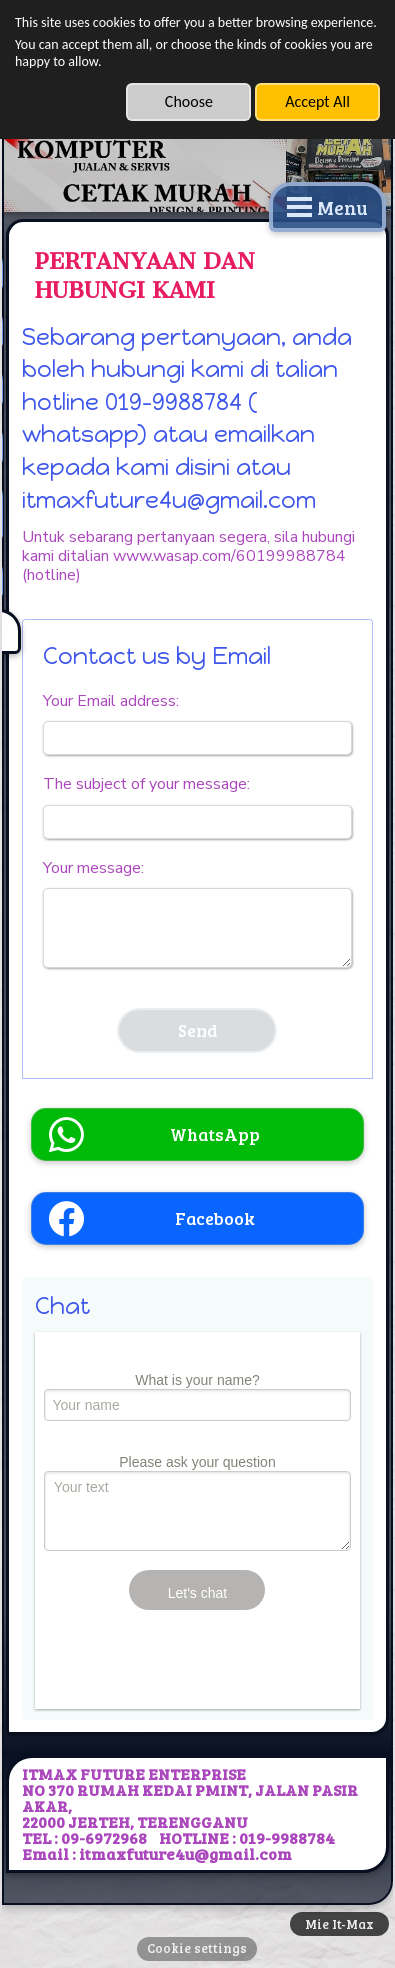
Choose (189, 101)
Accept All (317, 101)
